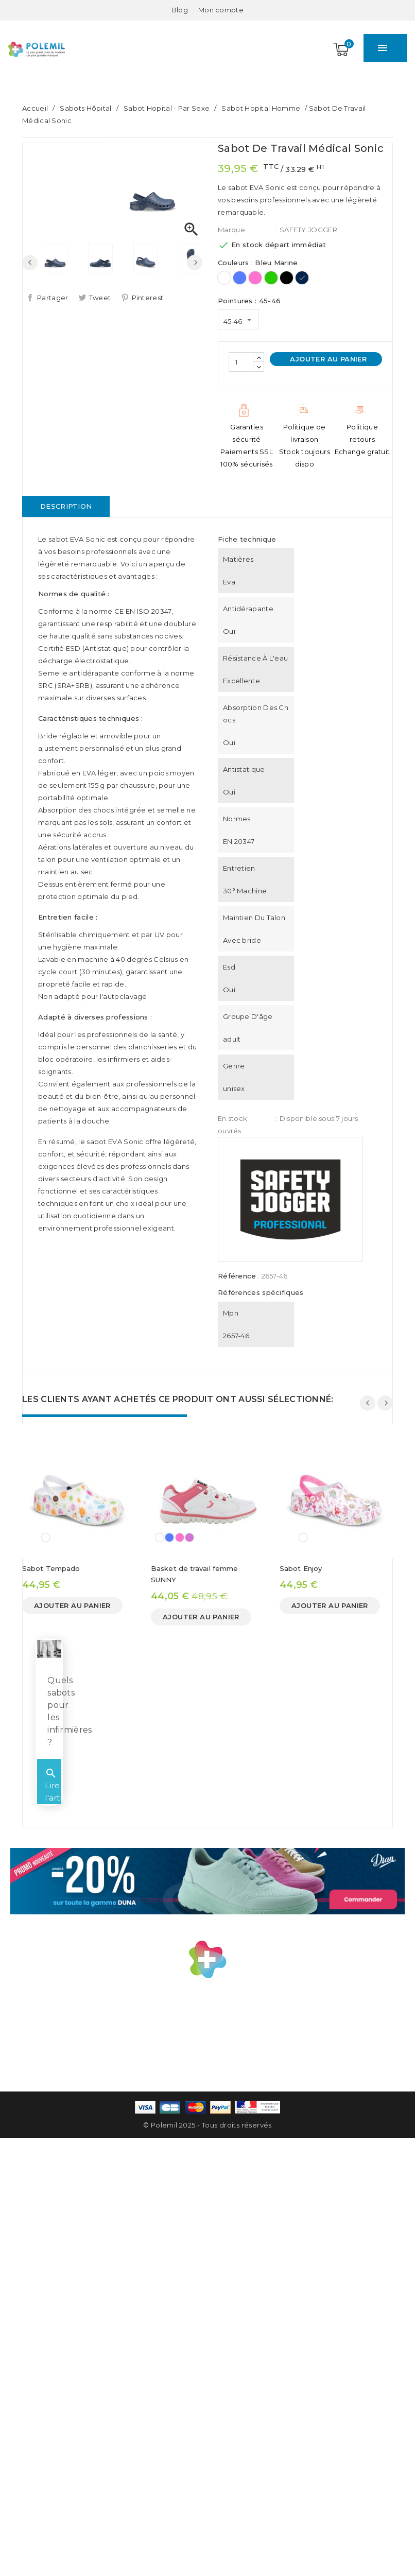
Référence (237, 1276)
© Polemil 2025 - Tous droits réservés (207, 2135)
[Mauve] (189, 1537)
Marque (231, 230)
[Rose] (255, 277)
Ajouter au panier (327, 359)
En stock (232, 1118)
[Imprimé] (46, 1537)
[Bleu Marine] (302, 277)
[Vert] (271, 277)
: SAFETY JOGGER (306, 230)
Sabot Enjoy (301, 1568)
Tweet (100, 297)
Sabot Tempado (51, 1568)
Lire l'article (62, 1797)
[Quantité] (241, 362)
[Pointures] (238, 319)
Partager (52, 297)
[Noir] (286, 277)
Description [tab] (66, 506)
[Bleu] (239, 277)
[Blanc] (224, 277)
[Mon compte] (221, 10)
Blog (179, 10)
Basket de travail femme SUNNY (194, 1574)
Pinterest (148, 297)
